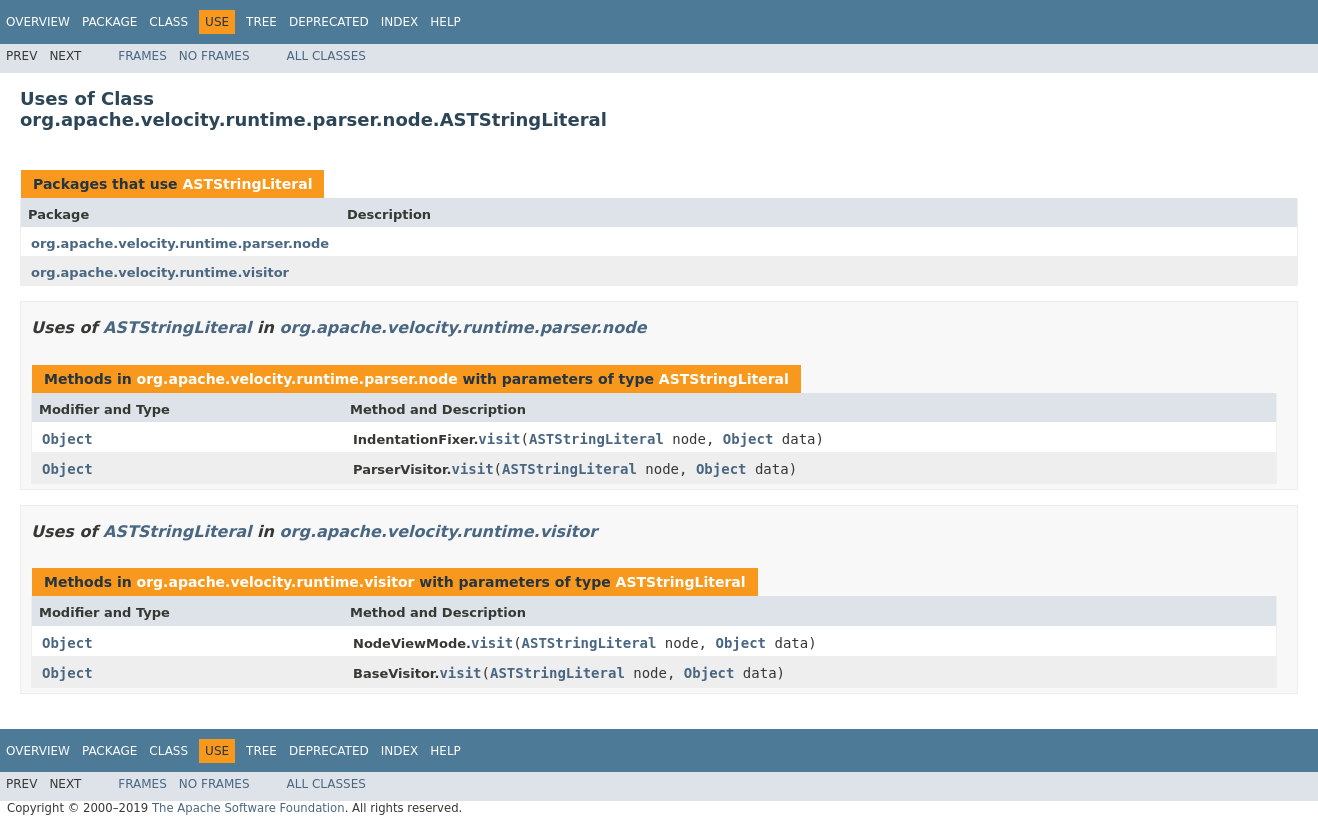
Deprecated (329, 22)
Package (109, 22)
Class (168, 22)
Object (67, 439)
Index (400, 22)
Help (445, 22)
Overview (38, 22)
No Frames (214, 56)
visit (499, 439)
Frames (142, 56)
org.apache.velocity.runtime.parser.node (180, 243)
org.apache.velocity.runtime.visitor (160, 272)
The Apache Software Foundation (248, 808)
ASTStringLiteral (247, 184)
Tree (261, 22)
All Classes (326, 56)
